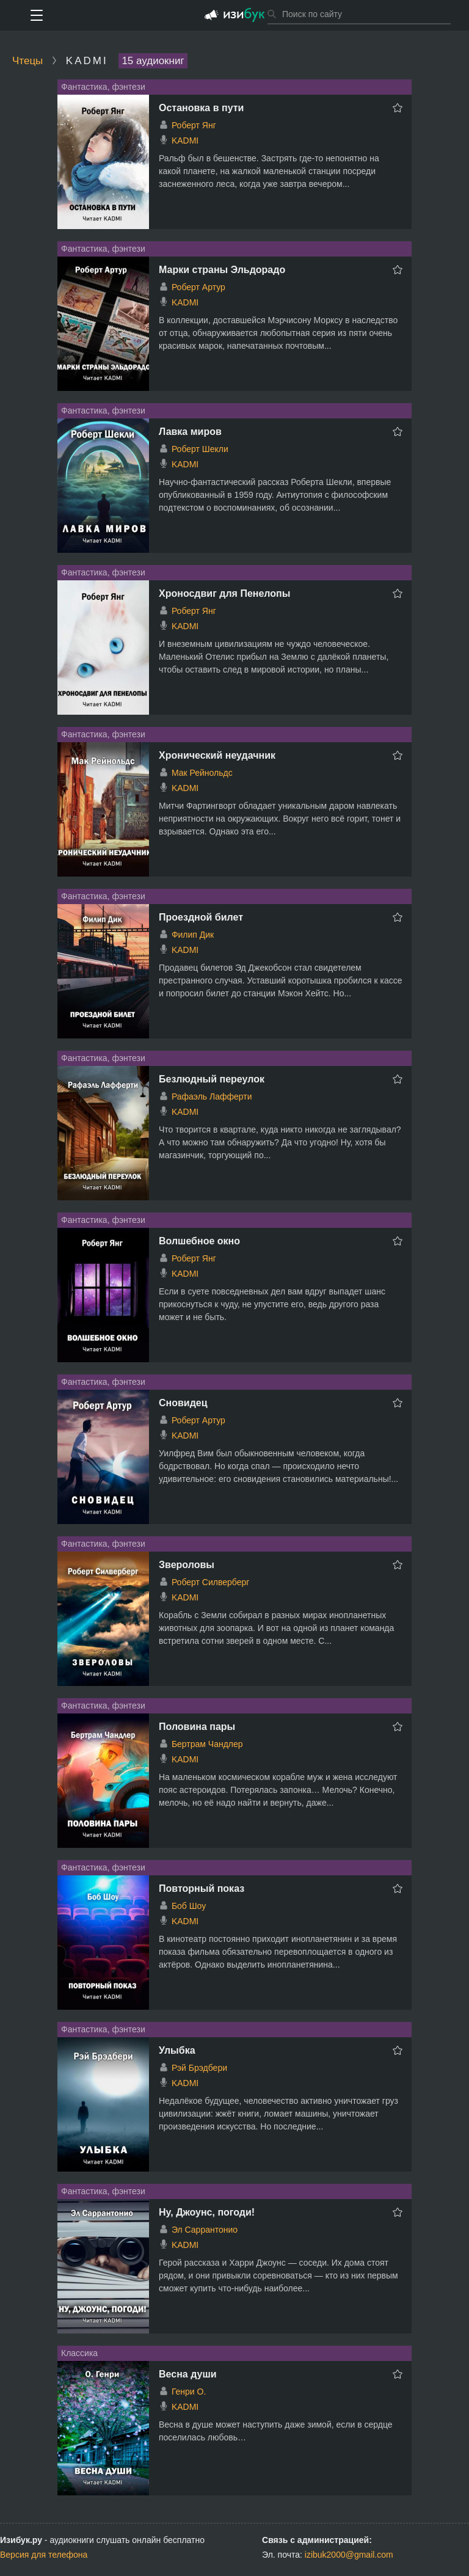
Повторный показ (201, 1888)
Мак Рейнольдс (202, 773)
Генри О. (189, 2391)
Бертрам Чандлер (207, 1744)
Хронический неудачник (217, 755)
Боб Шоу (189, 1906)
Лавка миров (190, 431)
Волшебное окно (199, 1241)
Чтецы (27, 61)
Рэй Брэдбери (199, 2068)
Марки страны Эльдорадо (222, 270)
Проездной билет (201, 917)
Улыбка (177, 2050)
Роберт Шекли (200, 449)
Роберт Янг (194, 125)
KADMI (185, 140)
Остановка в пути (201, 108)
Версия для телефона (43, 2555)
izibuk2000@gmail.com (349, 2555)
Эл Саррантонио (205, 2230)
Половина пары (197, 1726)
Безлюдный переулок (211, 1079)
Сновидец (183, 1403)
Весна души (188, 2374)
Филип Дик (193, 935)
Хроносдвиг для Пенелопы (224, 593)
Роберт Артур (198, 287)
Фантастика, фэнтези (103, 87)
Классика (79, 2353)
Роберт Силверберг (210, 1582)
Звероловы (186, 1565)
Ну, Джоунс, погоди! (207, 2212)
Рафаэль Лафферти (212, 1096)
